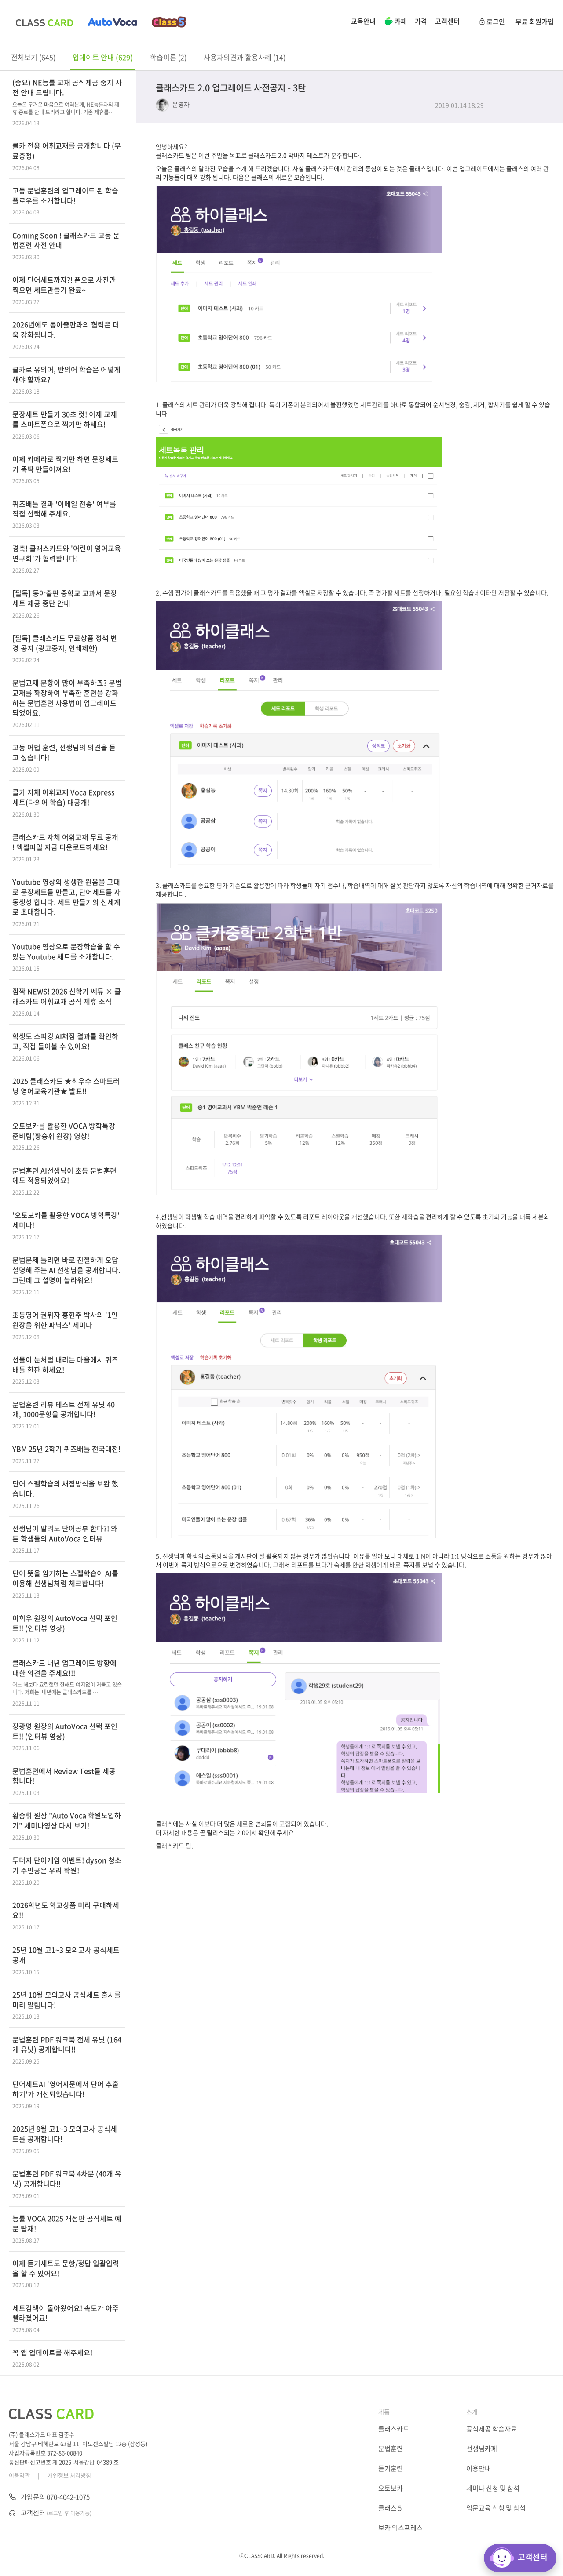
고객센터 (447, 21)
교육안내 (363, 21)
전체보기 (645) (33, 57)
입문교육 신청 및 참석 (496, 2508)
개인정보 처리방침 (69, 2475)
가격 (421, 21)
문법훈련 (390, 2448)
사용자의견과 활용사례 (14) (244, 57)
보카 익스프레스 (400, 2527)
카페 (395, 22)
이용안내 (478, 2468)
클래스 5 (390, 2508)
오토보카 (390, 2488)
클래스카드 (393, 2429)
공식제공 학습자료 (491, 2429)
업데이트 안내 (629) (103, 57)
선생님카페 (481, 2448)
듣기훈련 (390, 2468)
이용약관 (19, 2475)
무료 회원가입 (534, 21)
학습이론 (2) (168, 57)
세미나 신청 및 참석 (492, 2488)
